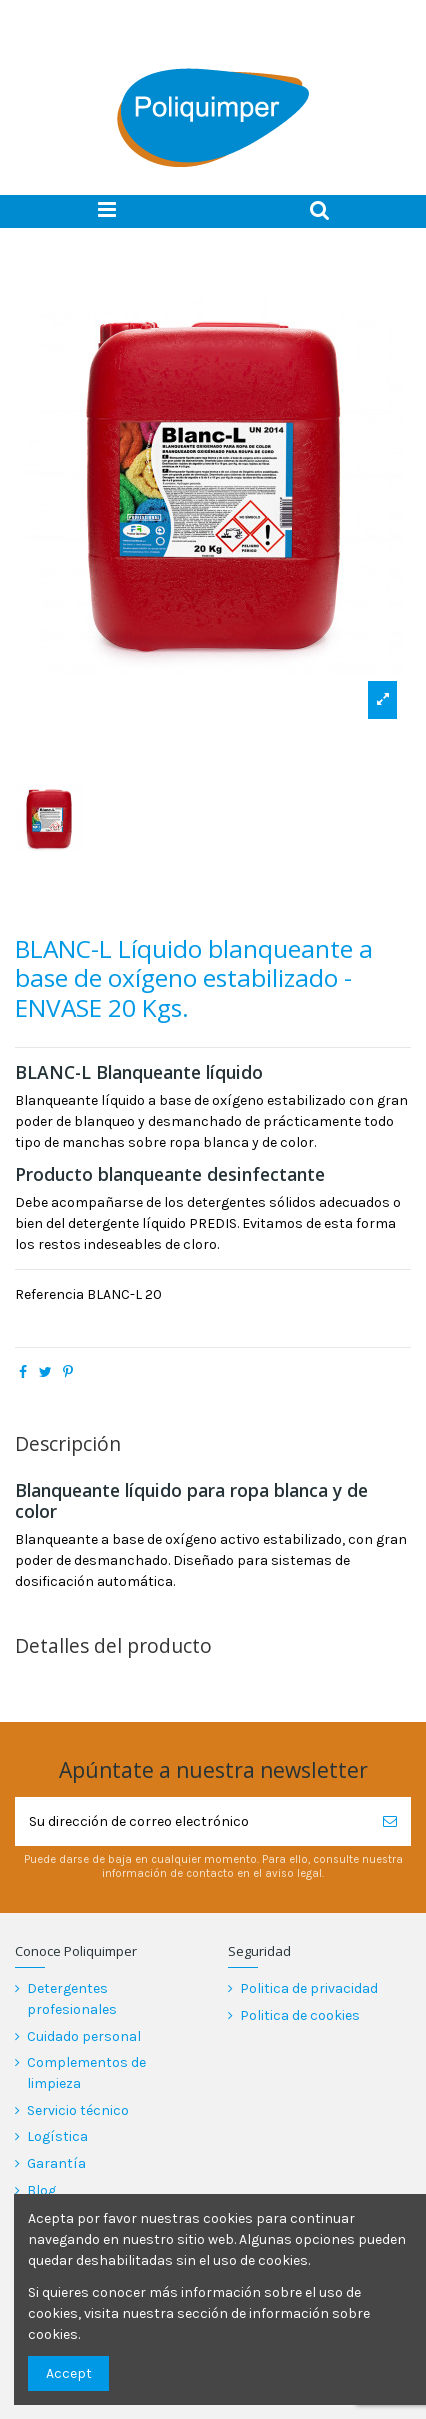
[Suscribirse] (390, 1821)
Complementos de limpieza (86, 2073)
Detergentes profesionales (72, 1999)
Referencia (49, 1294)
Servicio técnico (78, 2110)
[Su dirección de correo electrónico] (192, 1821)
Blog (41, 2190)
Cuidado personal (84, 2036)
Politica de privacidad (309, 1988)
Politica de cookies (300, 2015)
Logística (57, 2136)
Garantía (56, 2163)
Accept (69, 2373)
